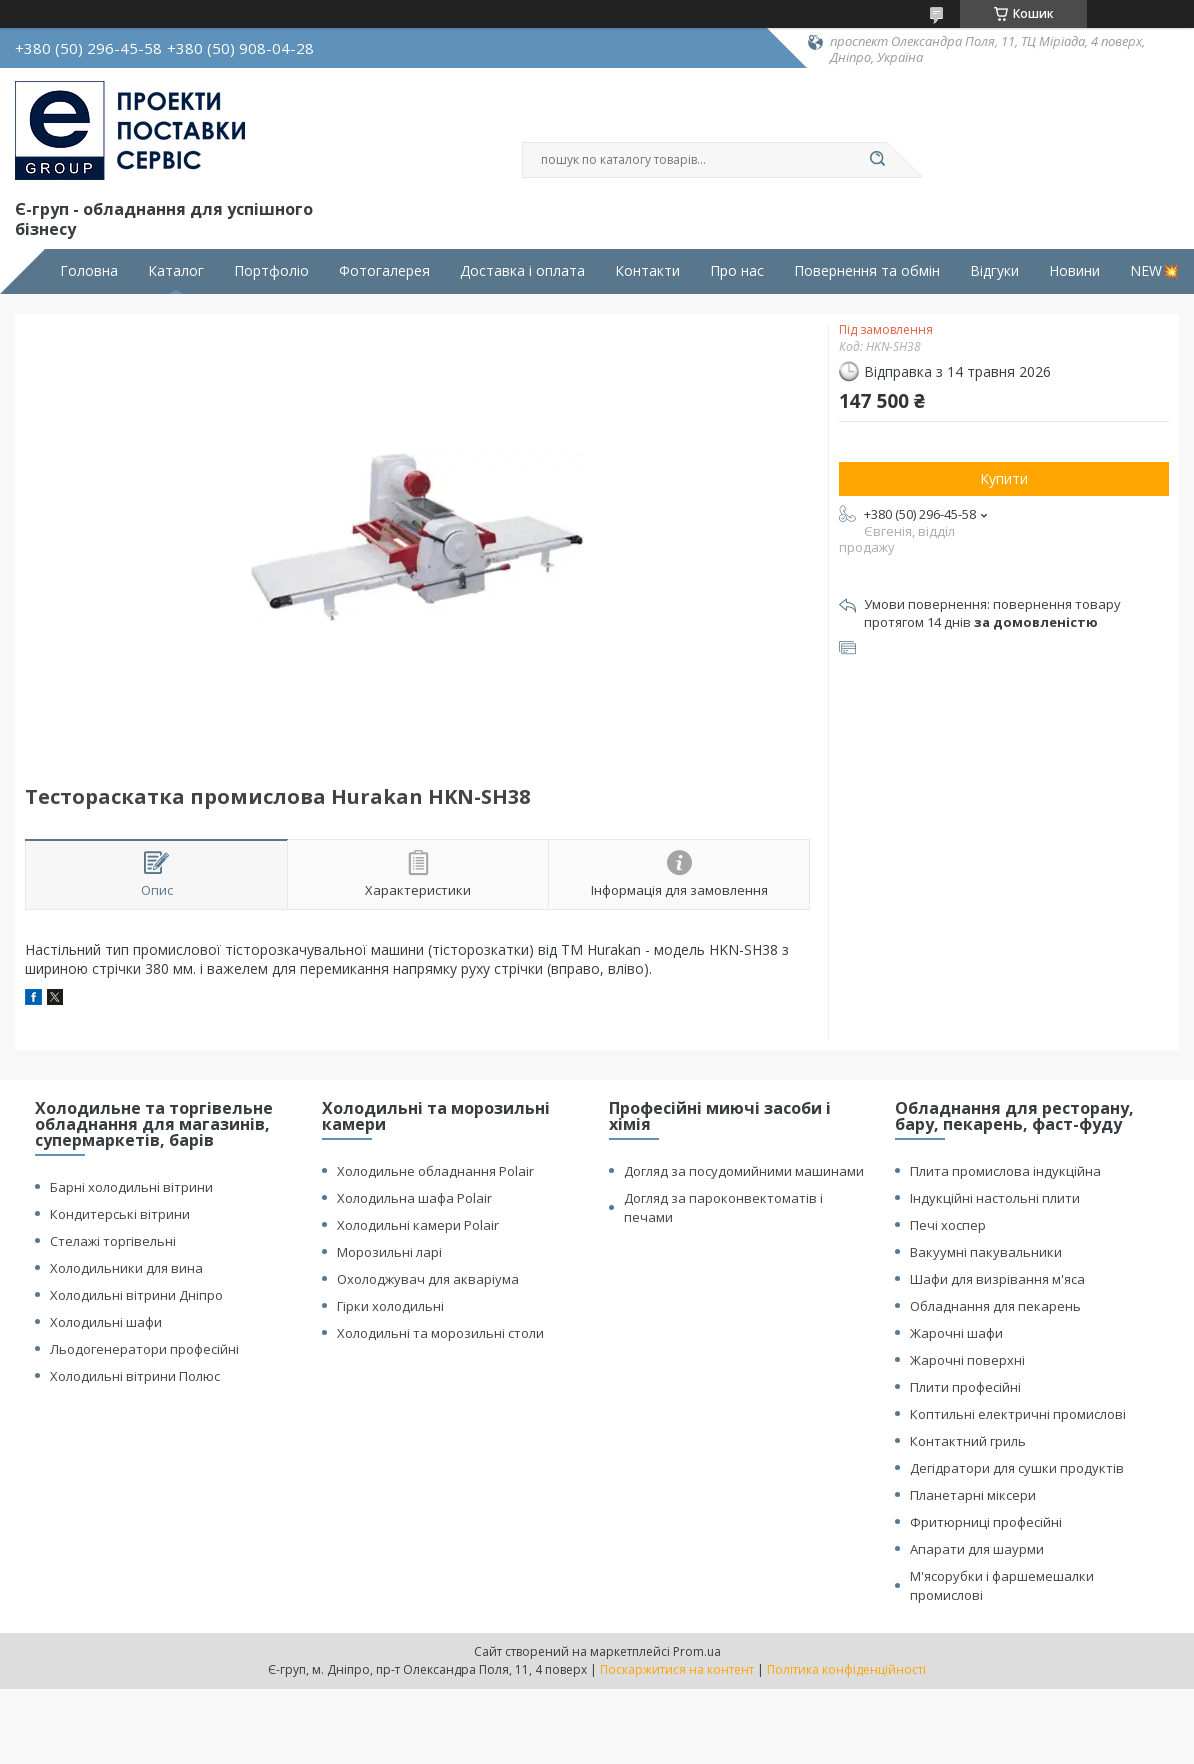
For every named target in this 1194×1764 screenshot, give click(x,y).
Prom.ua (697, 1651)
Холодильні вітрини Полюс (135, 1376)
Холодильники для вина (126, 1268)
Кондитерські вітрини (120, 1214)
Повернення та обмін (867, 271)
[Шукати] (877, 160)
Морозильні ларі (389, 1252)
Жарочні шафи (956, 1333)
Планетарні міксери (973, 1495)
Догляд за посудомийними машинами (744, 1171)
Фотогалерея (384, 271)
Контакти (647, 271)
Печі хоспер (948, 1225)
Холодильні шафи (106, 1322)
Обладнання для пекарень (995, 1306)
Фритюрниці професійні (986, 1522)
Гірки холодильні (390, 1306)
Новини (1074, 271)
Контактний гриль (968, 1441)
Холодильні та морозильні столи (440, 1333)
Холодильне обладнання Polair (435, 1171)
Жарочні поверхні (967, 1360)
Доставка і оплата (522, 271)
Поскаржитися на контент (677, 1669)
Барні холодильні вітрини (131, 1187)
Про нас (737, 271)
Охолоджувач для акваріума (428, 1279)
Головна (89, 271)
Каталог (176, 271)
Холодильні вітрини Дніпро (136, 1295)
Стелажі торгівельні (113, 1241)
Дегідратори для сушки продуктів (1017, 1468)
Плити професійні (965, 1387)
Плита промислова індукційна (1005, 1171)
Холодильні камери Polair (418, 1225)
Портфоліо (271, 271)
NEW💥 (1154, 271)
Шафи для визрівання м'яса (997, 1279)
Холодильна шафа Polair (414, 1198)
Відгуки (994, 271)
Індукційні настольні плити (995, 1198)
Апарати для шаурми (977, 1549)
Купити (1004, 478)
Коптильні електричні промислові (1018, 1414)
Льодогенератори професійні (144, 1349)
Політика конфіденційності (846, 1669)
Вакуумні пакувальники (986, 1252)
